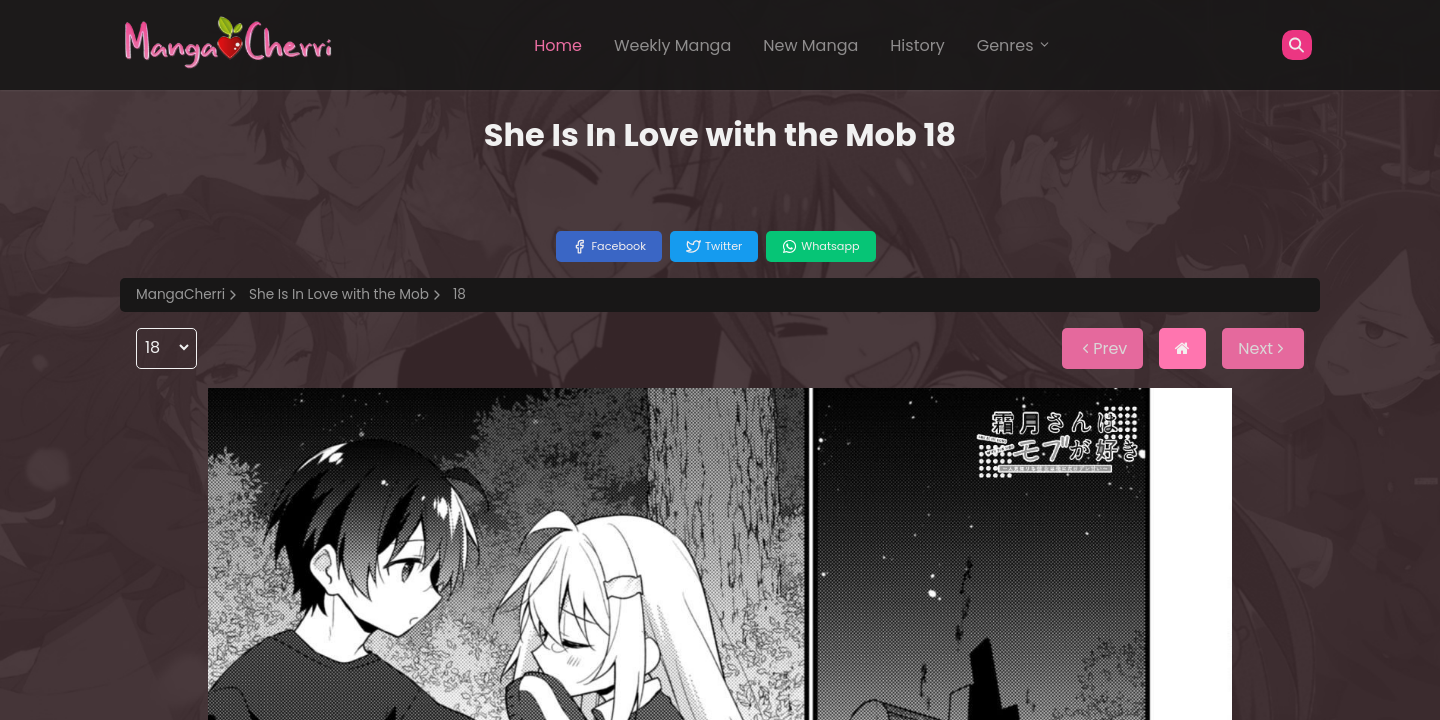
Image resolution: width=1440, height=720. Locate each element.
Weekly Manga (672, 45)
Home (558, 45)
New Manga (810, 45)
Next (1263, 348)
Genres (1014, 45)
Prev (1102, 348)
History (917, 45)
